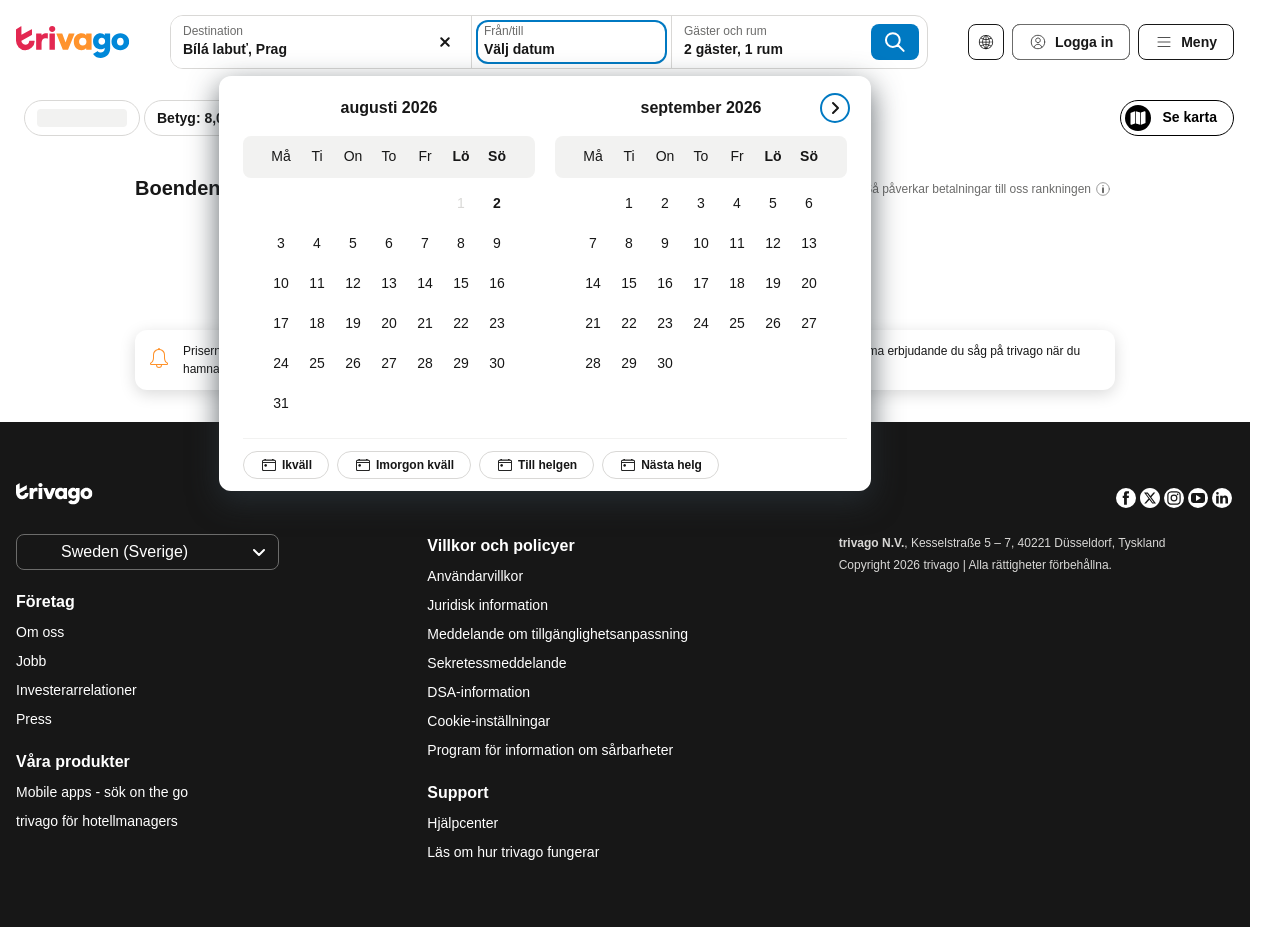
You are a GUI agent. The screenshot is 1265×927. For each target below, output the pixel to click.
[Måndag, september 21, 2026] (593, 324)
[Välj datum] (571, 42)
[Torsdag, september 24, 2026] (701, 324)
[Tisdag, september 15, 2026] (629, 284)
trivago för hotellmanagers (97, 821)
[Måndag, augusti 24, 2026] (281, 364)
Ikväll (286, 465)
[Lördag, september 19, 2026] (773, 284)
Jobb (31, 661)
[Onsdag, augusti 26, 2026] (353, 364)
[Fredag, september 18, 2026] (737, 284)
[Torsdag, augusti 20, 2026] (389, 324)
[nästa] (835, 108)
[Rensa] (445, 42)
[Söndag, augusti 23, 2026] (497, 324)
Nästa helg (660, 465)
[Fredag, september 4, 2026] (737, 204)
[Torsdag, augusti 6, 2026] (389, 244)
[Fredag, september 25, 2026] (737, 324)
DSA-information (478, 692)
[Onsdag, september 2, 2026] (665, 204)
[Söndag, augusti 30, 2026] (497, 364)
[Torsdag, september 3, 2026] (701, 204)
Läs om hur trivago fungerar (513, 852)
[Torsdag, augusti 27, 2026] (389, 364)
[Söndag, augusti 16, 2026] (497, 284)
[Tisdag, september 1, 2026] (629, 204)
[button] (321, 42)
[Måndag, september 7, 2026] (593, 244)
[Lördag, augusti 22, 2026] (461, 324)
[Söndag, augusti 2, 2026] (497, 204)
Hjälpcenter (462, 823)
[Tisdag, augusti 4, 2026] (317, 244)
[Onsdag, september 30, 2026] (665, 364)
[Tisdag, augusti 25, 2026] (317, 364)
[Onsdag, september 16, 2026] (665, 284)
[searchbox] (321, 49)
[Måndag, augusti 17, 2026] (281, 324)
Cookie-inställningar (490, 721)
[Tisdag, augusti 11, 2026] (317, 284)
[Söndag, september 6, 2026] (809, 204)
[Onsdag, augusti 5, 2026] (353, 244)
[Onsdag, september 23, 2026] (665, 324)
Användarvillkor (475, 576)
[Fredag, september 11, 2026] (737, 244)
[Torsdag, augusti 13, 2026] (389, 284)
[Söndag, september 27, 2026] (809, 324)
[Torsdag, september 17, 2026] (701, 284)
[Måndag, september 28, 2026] (593, 364)
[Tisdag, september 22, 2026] (629, 324)
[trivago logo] (73, 42)
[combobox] (321, 42)
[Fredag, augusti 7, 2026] (425, 244)
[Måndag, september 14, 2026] (593, 284)
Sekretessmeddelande (496, 663)
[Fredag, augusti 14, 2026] (425, 284)
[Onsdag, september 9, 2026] (665, 244)
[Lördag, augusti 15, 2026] (461, 284)
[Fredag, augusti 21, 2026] (425, 324)
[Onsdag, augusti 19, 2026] (353, 324)
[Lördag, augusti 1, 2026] (461, 204)
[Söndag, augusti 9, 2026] (497, 244)
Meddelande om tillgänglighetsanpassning (557, 634)
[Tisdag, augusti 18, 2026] (317, 324)
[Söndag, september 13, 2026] (809, 244)
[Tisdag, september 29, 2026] (629, 364)
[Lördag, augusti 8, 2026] (461, 244)
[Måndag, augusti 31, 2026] (281, 404)
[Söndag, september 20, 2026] (809, 284)
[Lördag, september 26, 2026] (773, 324)
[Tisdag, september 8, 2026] (629, 244)
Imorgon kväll (404, 465)
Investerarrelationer (76, 690)
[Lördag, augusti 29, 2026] (461, 364)
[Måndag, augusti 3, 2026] (281, 244)
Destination (213, 31)
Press (34, 719)
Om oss (40, 632)
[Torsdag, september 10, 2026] (701, 244)
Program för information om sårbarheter (550, 750)
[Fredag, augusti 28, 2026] (425, 364)
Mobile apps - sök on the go (102, 792)
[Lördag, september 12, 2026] (773, 244)
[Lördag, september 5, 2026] (773, 204)
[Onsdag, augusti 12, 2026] (353, 284)
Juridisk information (487, 605)
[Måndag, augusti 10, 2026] (281, 284)
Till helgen (536, 465)
